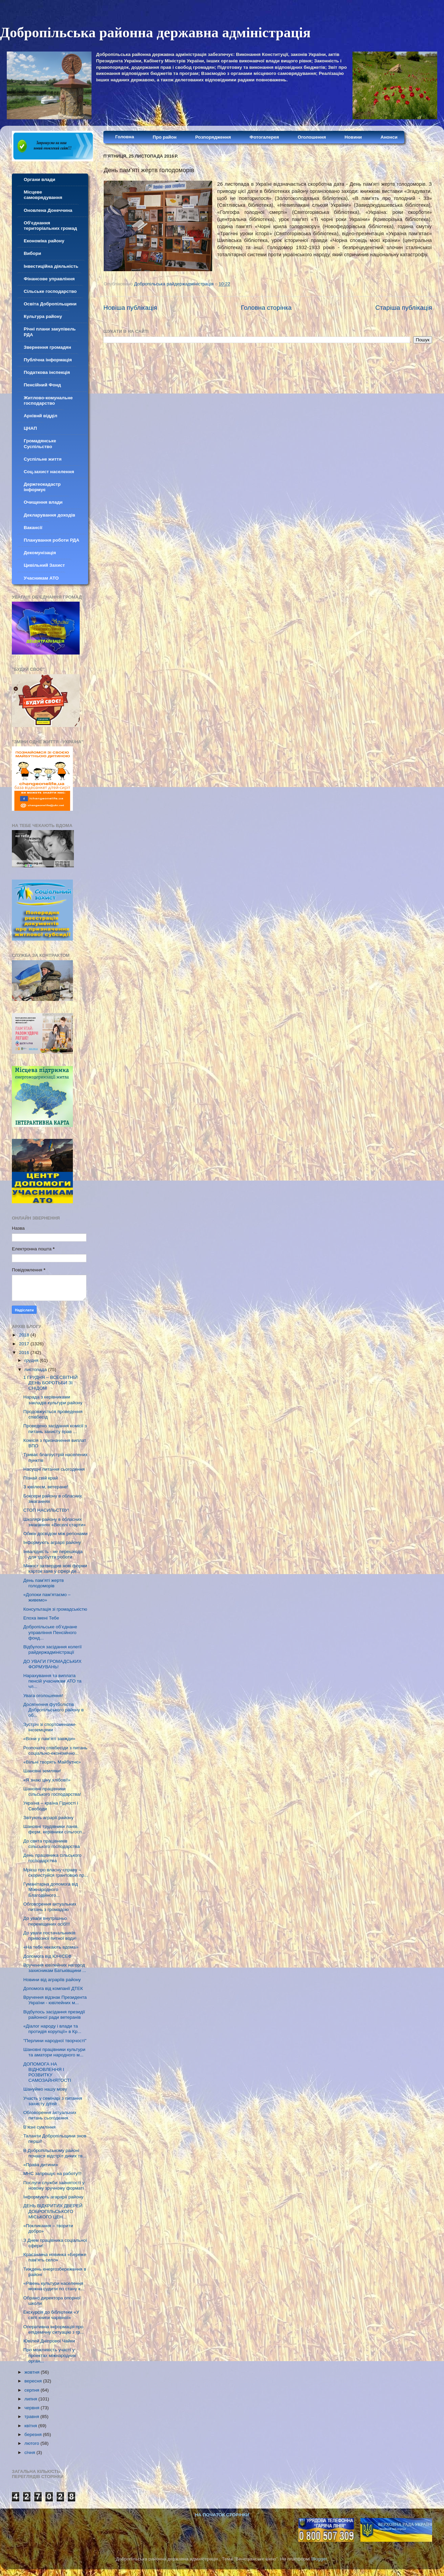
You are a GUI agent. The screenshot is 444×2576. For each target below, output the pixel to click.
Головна (124, 136)
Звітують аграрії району (48, 1817)
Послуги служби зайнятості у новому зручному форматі (54, 2185)
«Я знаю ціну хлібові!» (46, 1780)
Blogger (319, 2558)
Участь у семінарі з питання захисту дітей (52, 2101)
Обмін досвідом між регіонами (55, 1533)
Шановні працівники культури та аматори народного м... (54, 2052)
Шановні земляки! (42, 1770)
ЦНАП (30, 428)
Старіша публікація (403, 307)
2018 (25, 1334)
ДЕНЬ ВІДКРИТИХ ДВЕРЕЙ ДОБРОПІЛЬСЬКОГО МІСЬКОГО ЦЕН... (53, 2211)
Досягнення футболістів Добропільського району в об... (53, 1710)
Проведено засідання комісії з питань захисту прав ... (55, 1428)
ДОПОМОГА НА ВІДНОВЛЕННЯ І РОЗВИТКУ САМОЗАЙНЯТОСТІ (47, 2072)
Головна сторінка (266, 307)
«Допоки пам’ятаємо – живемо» (46, 1597)
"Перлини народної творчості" (54, 2040)
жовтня (32, 2372)
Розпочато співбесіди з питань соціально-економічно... (55, 1750)
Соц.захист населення (49, 471)
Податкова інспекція (47, 372)
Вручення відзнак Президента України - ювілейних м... (55, 2000)
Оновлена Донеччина (48, 210)
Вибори (32, 253)
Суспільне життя (43, 459)
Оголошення (312, 137)
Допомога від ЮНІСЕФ (47, 1956)
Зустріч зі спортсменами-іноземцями (50, 1727)
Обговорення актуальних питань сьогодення (50, 2115)
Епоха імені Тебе (41, 1618)
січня (30, 2452)
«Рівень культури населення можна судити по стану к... (53, 2286)
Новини (353, 137)
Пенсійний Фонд (42, 384)
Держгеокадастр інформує (42, 487)
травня (32, 2416)
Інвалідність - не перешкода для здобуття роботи (53, 1554)
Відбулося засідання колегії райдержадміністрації (52, 1649)
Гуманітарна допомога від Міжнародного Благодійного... (50, 1889)
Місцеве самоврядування (43, 194)
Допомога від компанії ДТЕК (53, 1988)
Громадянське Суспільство (40, 443)
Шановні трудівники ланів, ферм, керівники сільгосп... (54, 1829)
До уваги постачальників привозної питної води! (50, 1935)
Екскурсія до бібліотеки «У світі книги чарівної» (51, 2315)
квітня (31, 2425)
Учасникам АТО (41, 578)
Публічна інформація (48, 359)
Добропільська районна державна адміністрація (155, 32)
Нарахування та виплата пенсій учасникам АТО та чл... (52, 1681)
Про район (165, 137)
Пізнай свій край (40, 1478)
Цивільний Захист (44, 565)
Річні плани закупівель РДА (50, 331)
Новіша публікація (130, 307)
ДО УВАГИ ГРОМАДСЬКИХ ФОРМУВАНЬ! (52, 1664)
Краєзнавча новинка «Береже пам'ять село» (54, 2257)
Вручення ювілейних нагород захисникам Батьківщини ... (54, 1968)
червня (32, 2407)
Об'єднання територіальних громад (50, 225)
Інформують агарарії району (53, 2196)
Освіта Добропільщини (50, 303)
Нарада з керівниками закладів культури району (52, 1399)
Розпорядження (213, 137)
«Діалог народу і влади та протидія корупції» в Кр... (52, 2029)
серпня (32, 2390)
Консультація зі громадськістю (55, 1609)
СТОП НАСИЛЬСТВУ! (46, 1510)
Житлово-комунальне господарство (48, 400)
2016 (25, 1352)
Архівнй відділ (40, 415)
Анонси (389, 137)
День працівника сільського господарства (52, 1858)
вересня (33, 2380)
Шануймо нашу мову (45, 2089)
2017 (25, 1343)
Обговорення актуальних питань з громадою (50, 1906)
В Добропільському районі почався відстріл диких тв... (54, 2153)
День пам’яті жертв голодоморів (43, 1583)
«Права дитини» (40, 2164)
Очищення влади (43, 502)
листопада (36, 1369)
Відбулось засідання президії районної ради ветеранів (54, 2014)
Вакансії (33, 527)
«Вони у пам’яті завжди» (49, 1738)
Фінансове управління (49, 278)
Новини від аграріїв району (52, 1979)
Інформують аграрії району (52, 1542)
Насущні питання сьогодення (54, 1469)
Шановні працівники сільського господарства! (52, 1791)
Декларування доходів (49, 515)
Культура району (43, 316)
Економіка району (44, 240)
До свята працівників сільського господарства (51, 1843)
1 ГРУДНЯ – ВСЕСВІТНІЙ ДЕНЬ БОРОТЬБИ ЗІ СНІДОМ (50, 1383)
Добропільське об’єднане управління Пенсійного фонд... (50, 1632)
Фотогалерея (264, 137)
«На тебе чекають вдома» (51, 1947)
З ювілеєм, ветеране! (45, 1486)
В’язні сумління (39, 2127)
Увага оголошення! (43, 1695)
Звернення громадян (47, 347)
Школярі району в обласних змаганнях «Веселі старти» (54, 1522)
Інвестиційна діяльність (51, 266)
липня (31, 2398)
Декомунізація (40, 552)
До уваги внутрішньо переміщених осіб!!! (46, 1921)
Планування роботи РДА (51, 540)
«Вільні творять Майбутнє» (52, 1762)
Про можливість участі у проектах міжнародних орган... (49, 2355)
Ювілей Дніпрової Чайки (49, 2340)
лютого (32, 2443)
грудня (32, 1360)
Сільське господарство (50, 291)
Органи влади (39, 179)
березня (33, 2434)
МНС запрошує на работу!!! (52, 2173)
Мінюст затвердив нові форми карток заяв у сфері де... (55, 1568)
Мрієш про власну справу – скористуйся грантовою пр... (55, 1872)
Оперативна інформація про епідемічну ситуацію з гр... (53, 2329)
